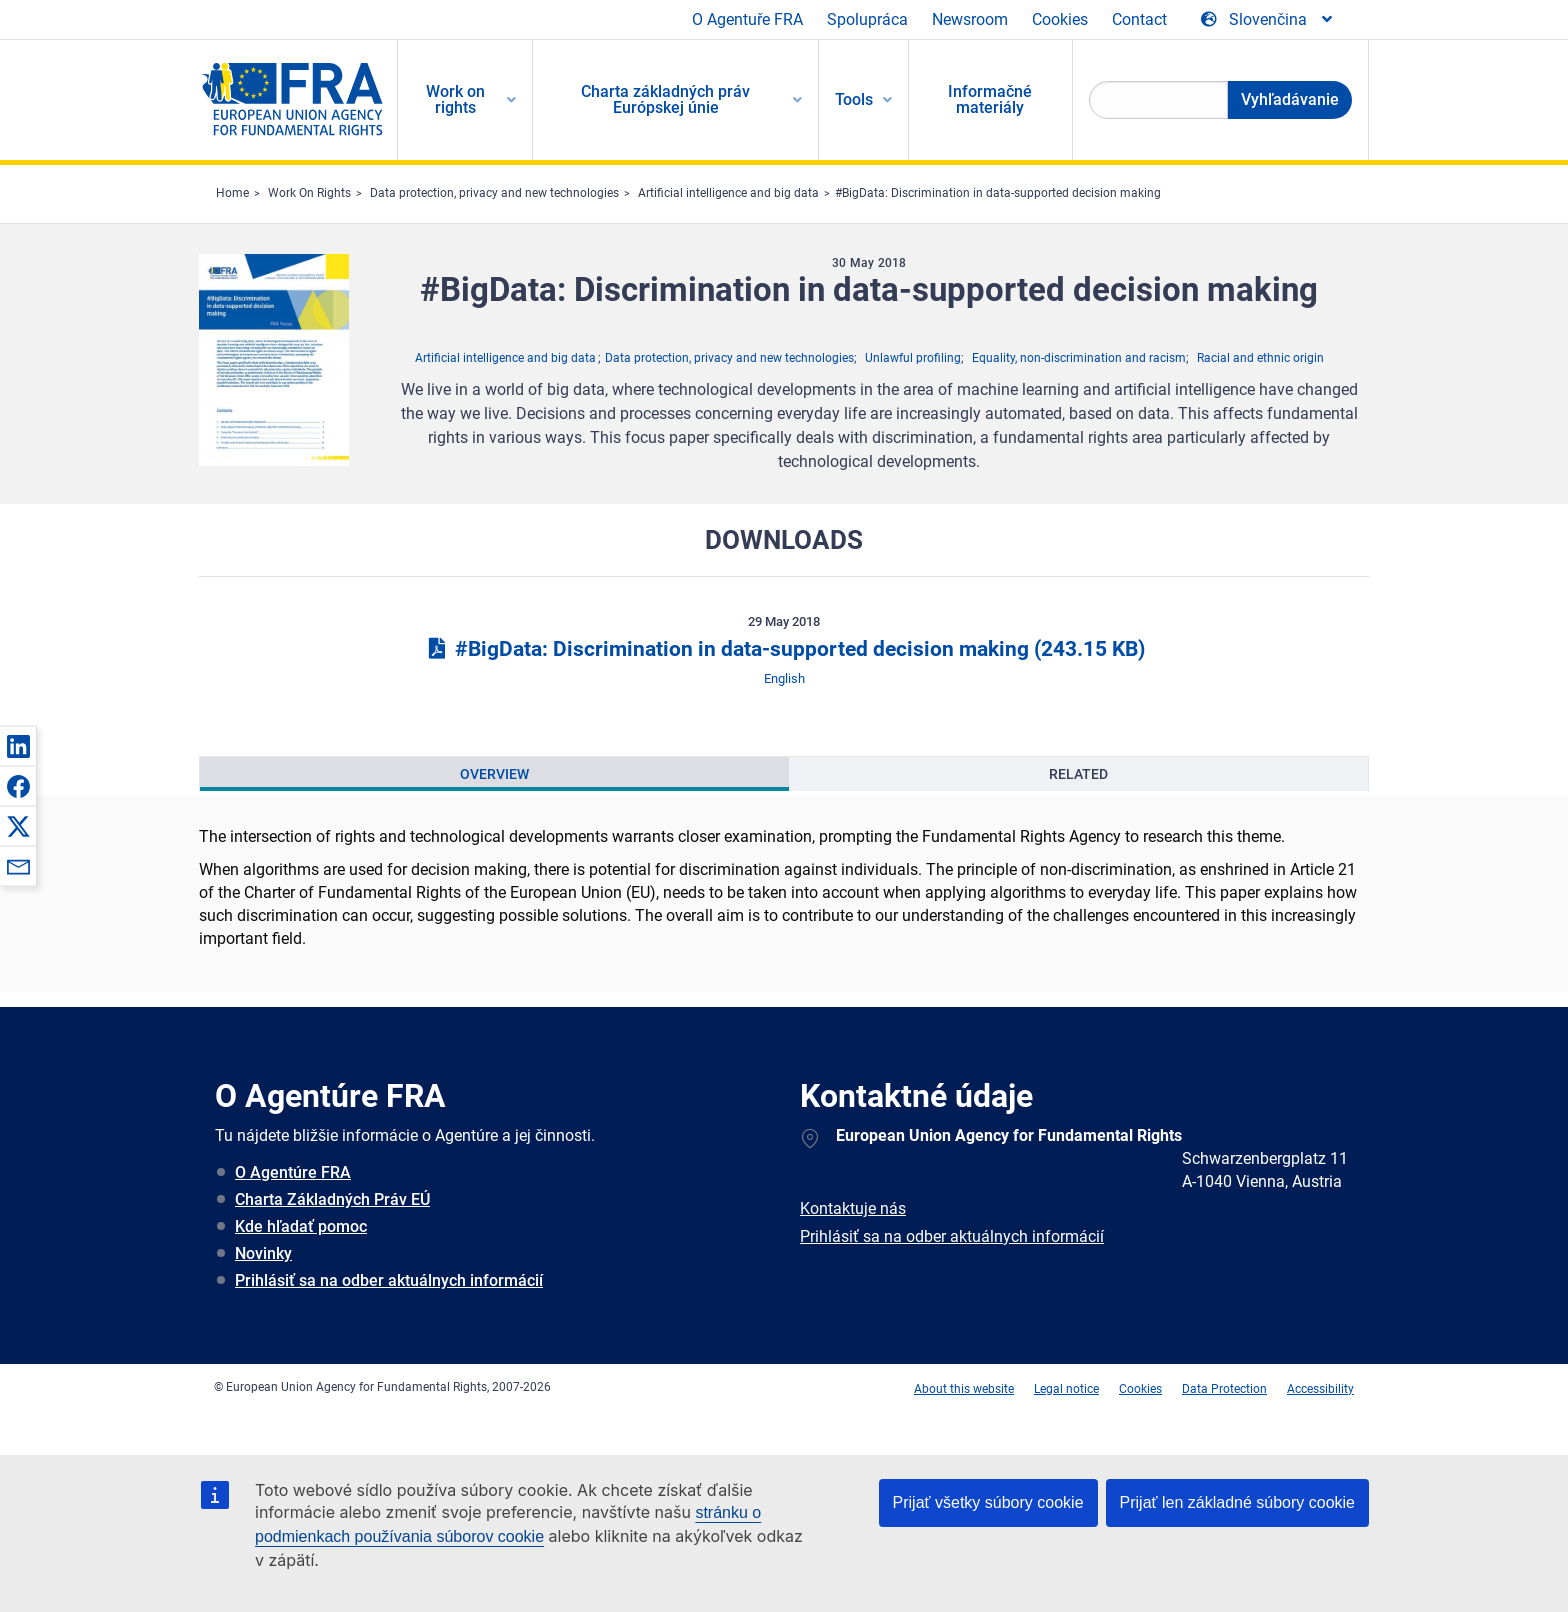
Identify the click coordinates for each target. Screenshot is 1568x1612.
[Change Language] (1268, 20)
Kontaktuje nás (853, 1208)
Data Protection (1224, 1389)
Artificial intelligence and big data (728, 193)
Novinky (263, 1253)
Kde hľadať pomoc (301, 1226)
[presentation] (494, 774)
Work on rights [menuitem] (455, 99)
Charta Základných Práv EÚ (332, 1199)
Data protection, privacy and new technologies (494, 193)
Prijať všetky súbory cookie (988, 1502)
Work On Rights (309, 193)
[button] (18, 746)
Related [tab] (1078, 774)
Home (232, 193)
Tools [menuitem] (854, 99)
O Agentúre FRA (293, 1172)
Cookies (1060, 19)
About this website (964, 1389)
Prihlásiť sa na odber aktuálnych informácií (389, 1280)
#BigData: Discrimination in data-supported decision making (998, 193)
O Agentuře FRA (747, 19)
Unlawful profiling (913, 358)
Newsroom (970, 19)
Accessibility (1320, 1389)
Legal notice (1066, 1389)
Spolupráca (867, 19)
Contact (1139, 19)
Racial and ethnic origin (1260, 358)
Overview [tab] (494, 774)
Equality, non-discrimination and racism (1079, 358)
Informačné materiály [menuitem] (990, 99)
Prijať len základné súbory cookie (1237, 1502)
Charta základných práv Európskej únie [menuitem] (665, 99)
